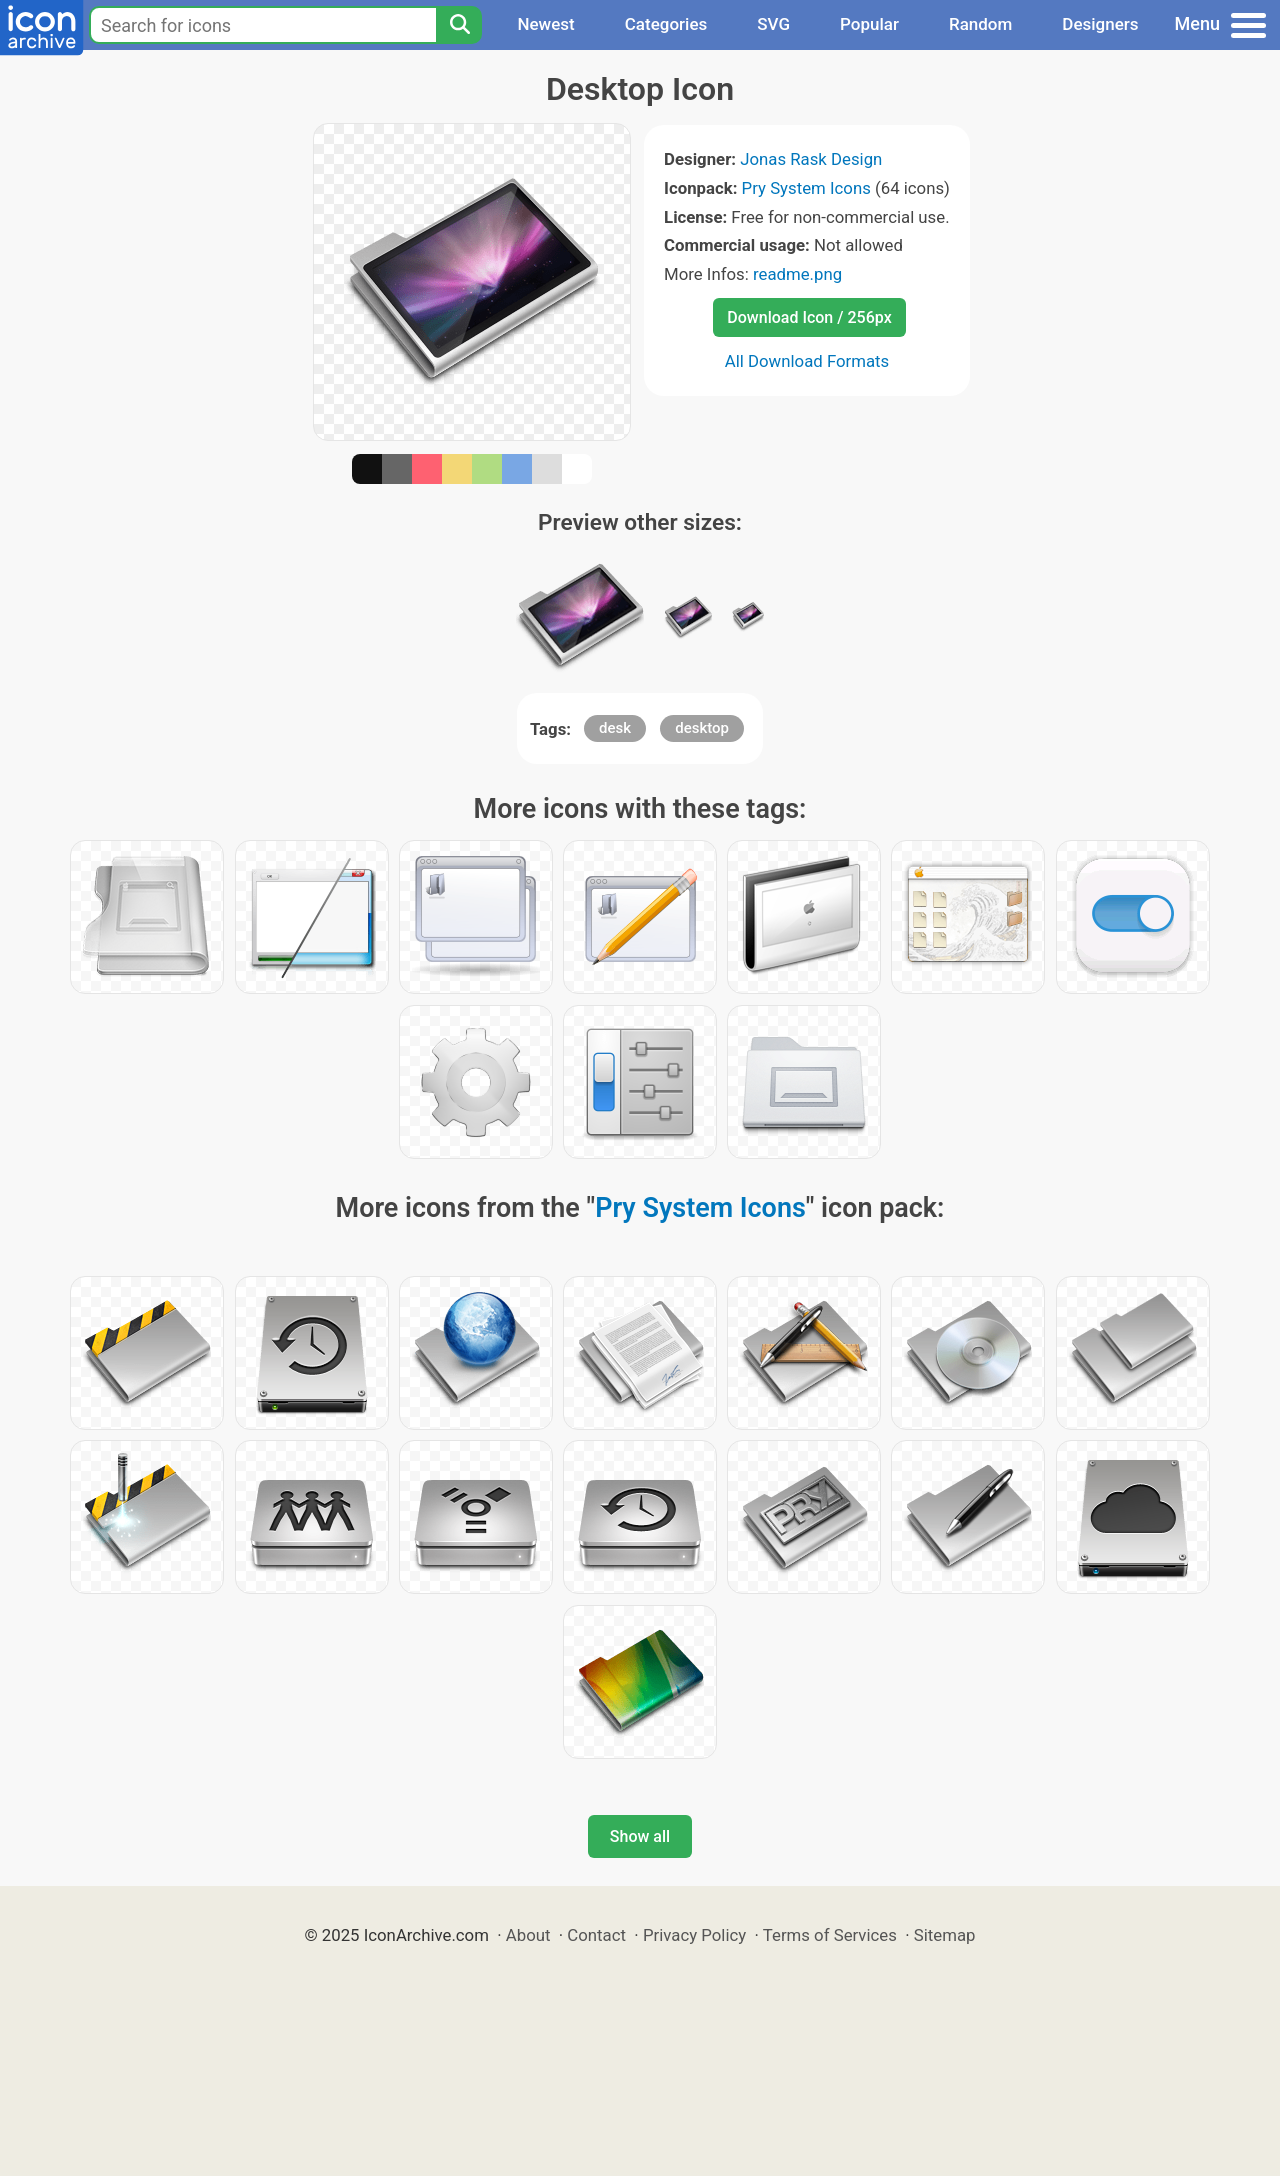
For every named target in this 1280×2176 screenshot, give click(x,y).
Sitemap (945, 1935)
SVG (773, 24)
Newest (545, 24)
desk (615, 728)
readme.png (797, 274)
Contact (596, 1935)
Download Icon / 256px (809, 317)
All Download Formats (807, 361)
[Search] (459, 25)
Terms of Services (830, 1935)
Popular (869, 24)
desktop (702, 728)
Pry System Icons (806, 188)
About (528, 1935)
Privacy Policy (694, 1935)
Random (980, 24)
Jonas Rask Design (811, 159)
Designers (1100, 24)
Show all (640, 1836)
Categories (666, 24)
